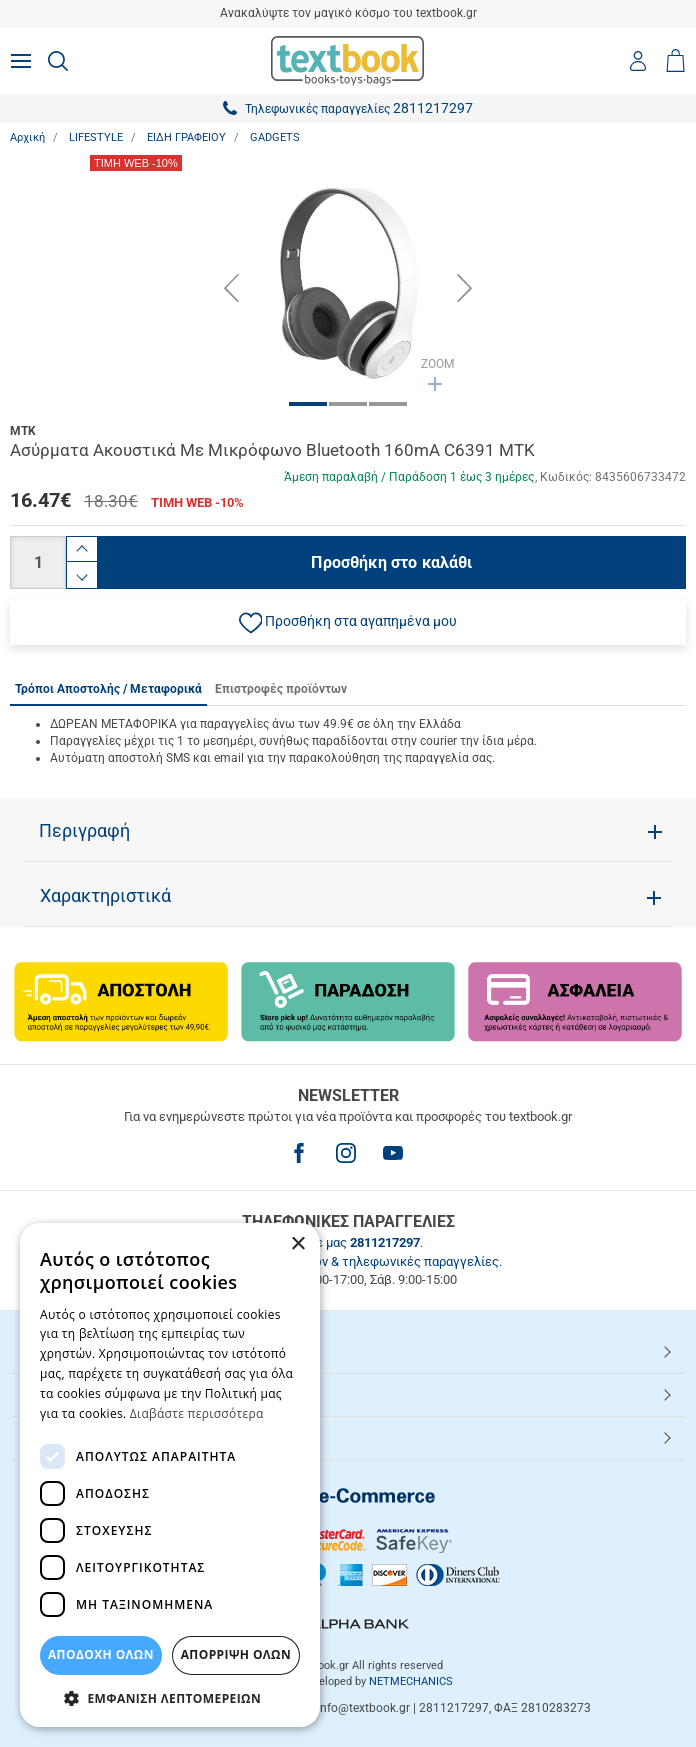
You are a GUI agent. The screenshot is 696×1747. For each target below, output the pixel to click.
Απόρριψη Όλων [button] (236, 1654)
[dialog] (170, 1475)
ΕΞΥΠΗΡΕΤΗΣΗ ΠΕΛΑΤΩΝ (107, 1394)
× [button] (297, 1244)
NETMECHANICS (411, 1681)
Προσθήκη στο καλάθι (391, 562)
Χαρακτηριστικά (105, 896)
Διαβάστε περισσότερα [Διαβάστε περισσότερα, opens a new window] (197, 1413)
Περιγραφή (84, 831)
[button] (348, 622)
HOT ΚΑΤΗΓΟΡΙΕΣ (83, 1351)
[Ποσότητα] (38, 562)
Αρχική (27, 137)
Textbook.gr (63, 1437)
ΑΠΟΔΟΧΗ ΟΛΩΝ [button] (101, 1654)
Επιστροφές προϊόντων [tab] (281, 689)
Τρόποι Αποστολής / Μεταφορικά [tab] (108, 689)
